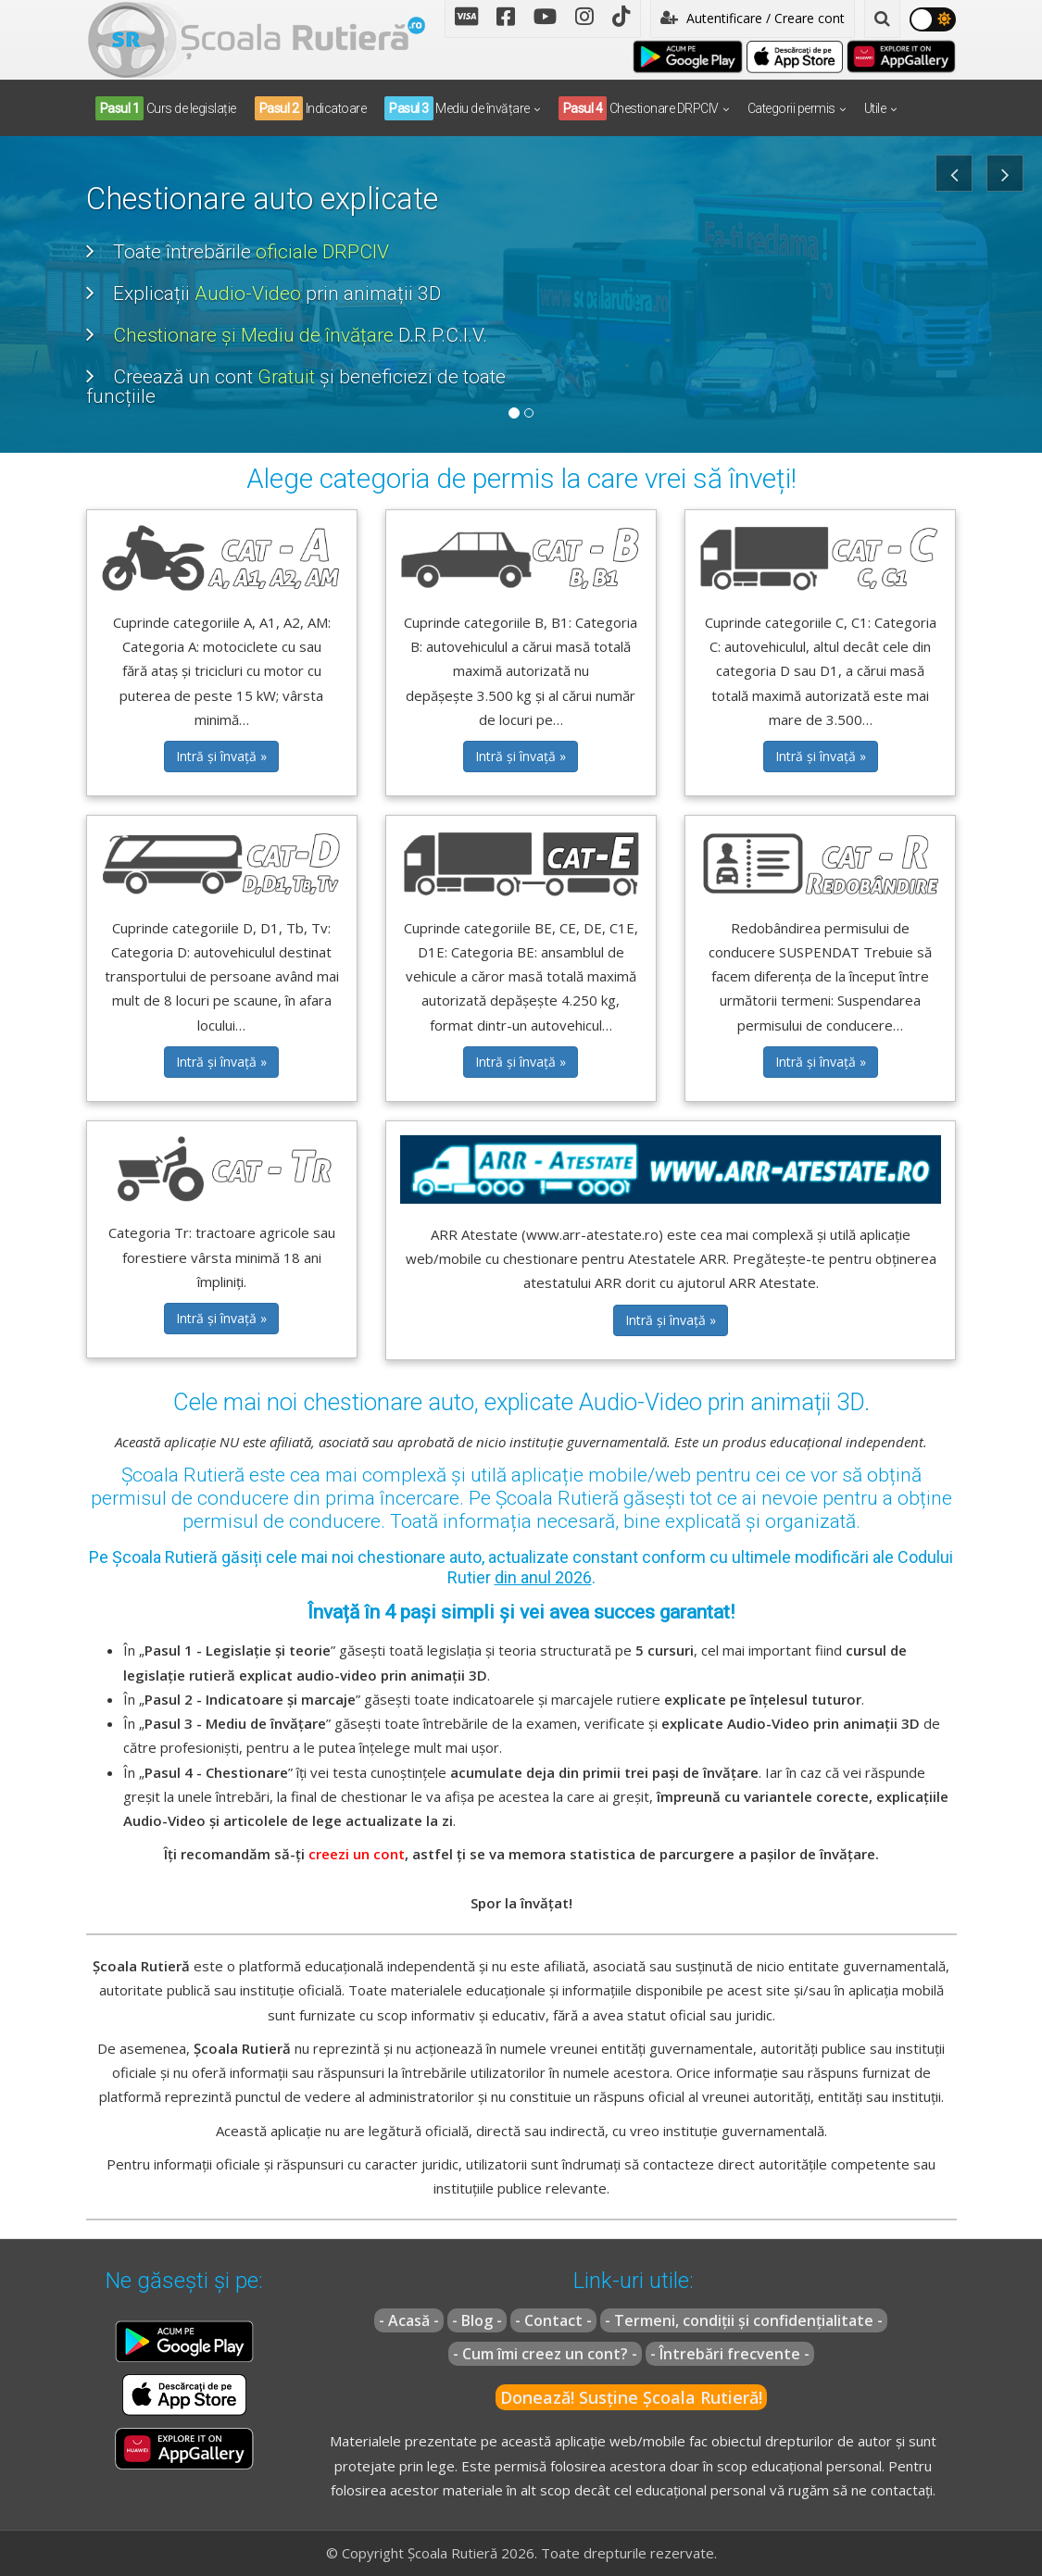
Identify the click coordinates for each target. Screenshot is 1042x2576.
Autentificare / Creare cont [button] (752, 18)
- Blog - (477, 2320)
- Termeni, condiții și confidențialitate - (744, 2320)
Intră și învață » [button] (221, 756)
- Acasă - (409, 2320)
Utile (875, 108)
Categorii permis (791, 108)
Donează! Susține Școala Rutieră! (631, 2397)
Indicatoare (311, 108)
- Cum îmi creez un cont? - (545, 2354)
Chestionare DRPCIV (639, 108)
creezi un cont (356, 1853)
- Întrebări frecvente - (730, 2354)
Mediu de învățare (457, 108)
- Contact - (553, 2320)
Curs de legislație (165, 108)
